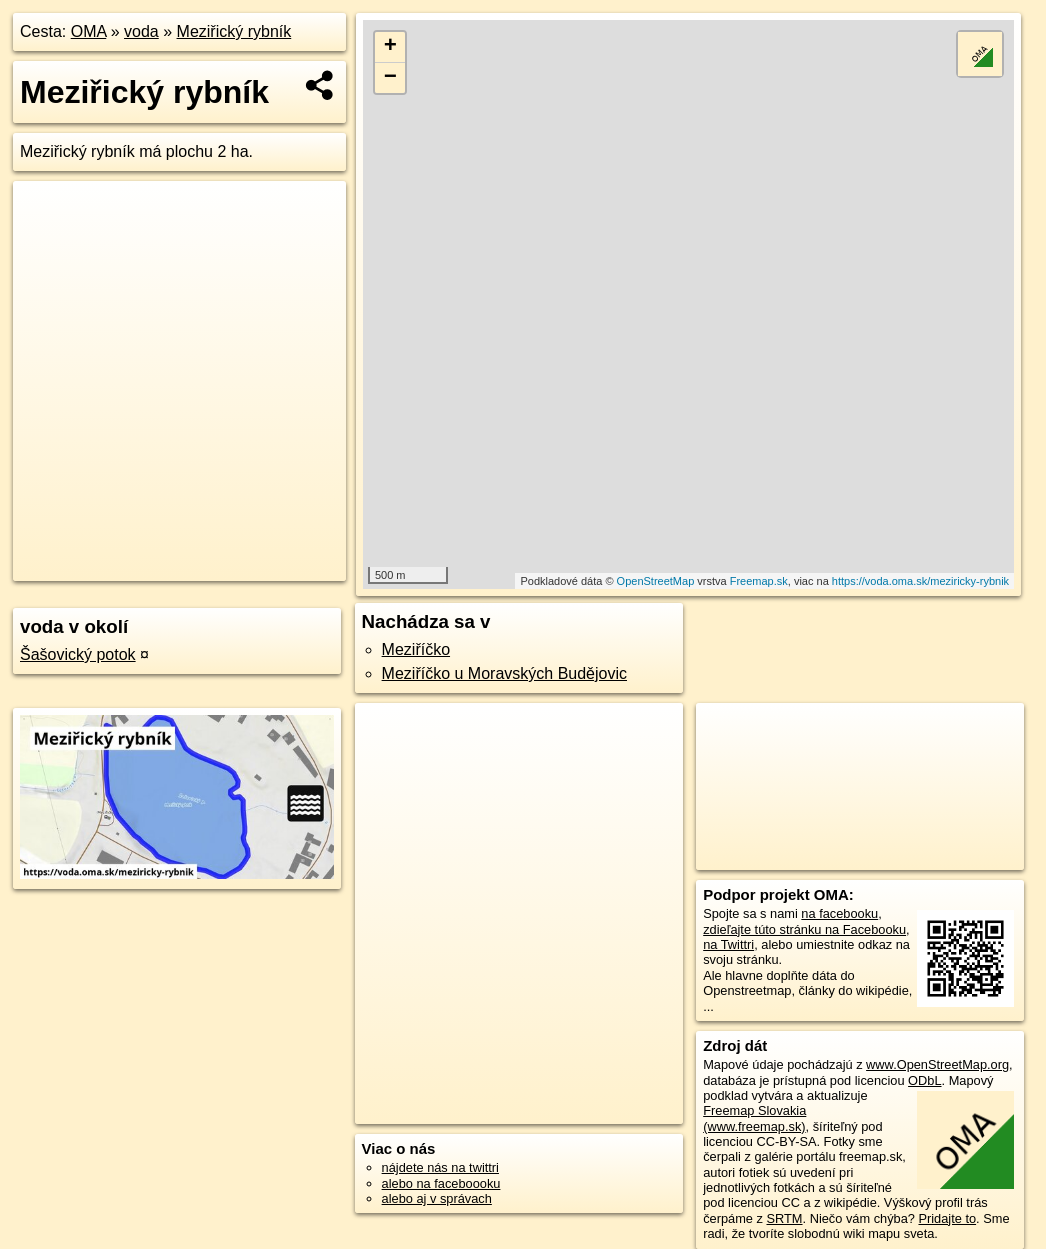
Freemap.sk (759, 581)
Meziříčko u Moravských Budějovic (504, 673)
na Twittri (728, 944)
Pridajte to (947, 1218)
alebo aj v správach (437, 1198)
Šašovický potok (78, 654)
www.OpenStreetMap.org (937, 1064)
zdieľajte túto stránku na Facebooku (804, 929)
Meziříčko (416, 649)
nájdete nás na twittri (440, 1167)
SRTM (785, 1218)
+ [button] (390, 47)
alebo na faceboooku (441, 1183)
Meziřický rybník (234, 31)
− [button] (390, 78)
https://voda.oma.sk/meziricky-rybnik (920, 581)
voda (141, 31)
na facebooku (839, 913)
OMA (89, 31)
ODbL (924, 1080)
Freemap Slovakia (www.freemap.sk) (754, 1118)
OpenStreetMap (656, 581)
